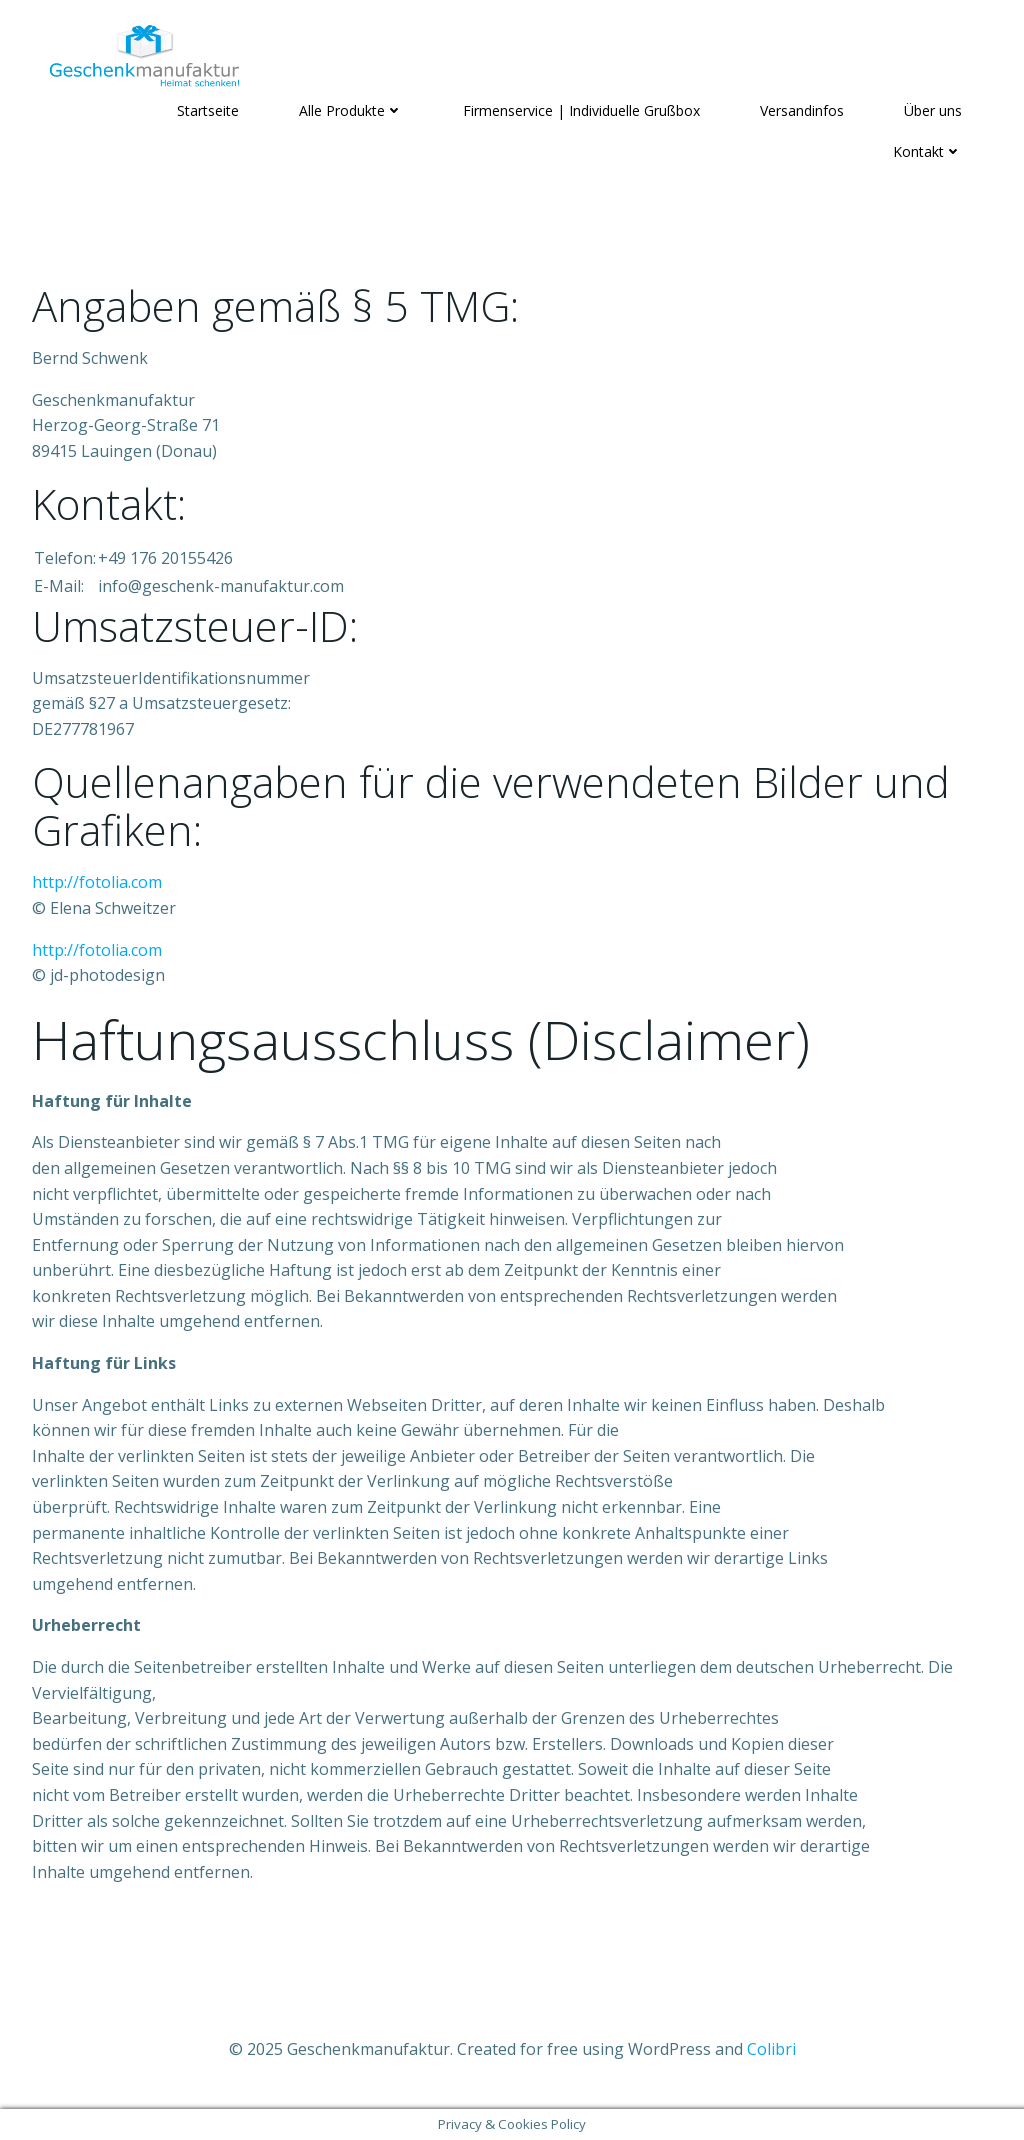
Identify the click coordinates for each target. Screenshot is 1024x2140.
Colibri (771, 2049)
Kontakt (927, 151)
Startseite (208, 110)
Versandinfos (802, 110)
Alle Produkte (351, 110)
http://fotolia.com (97, 882)
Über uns (933, 110)
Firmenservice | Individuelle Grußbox (581, 110)
